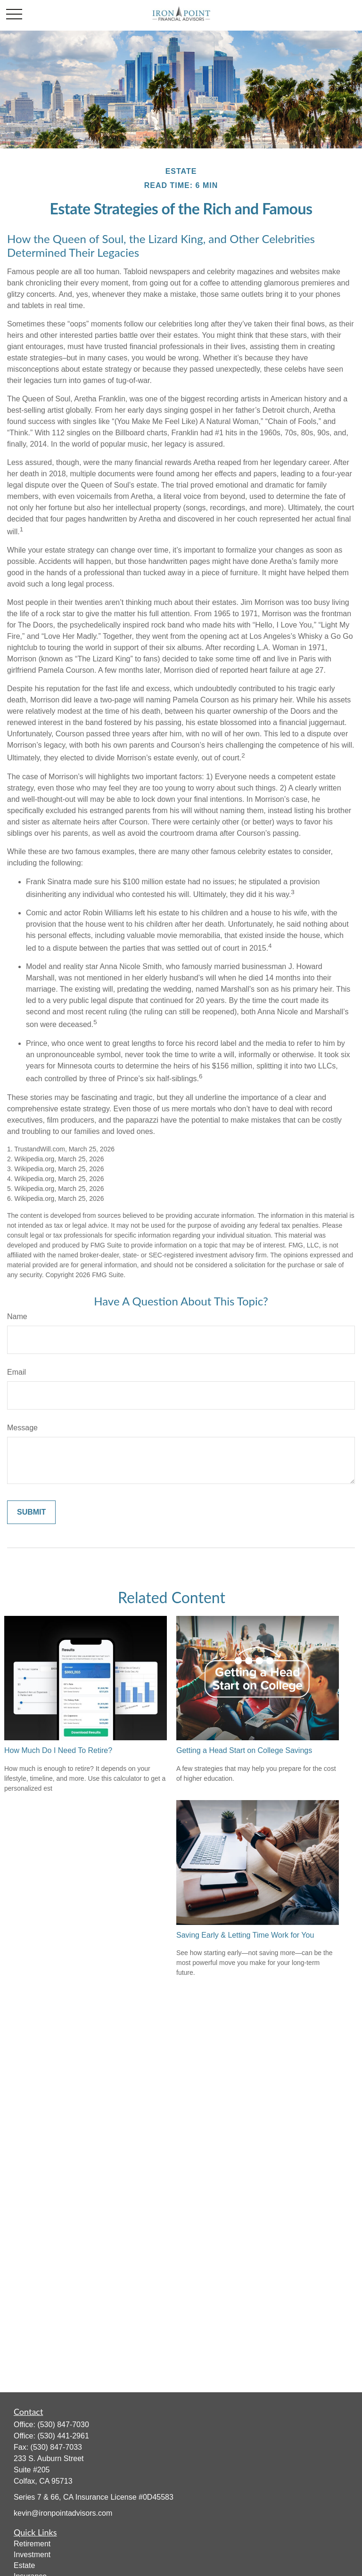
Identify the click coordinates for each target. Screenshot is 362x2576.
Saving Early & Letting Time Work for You (245, 1935)
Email (16, 1372)
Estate (24, 2565)
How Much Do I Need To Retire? (58, 1750)
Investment (32, 2555)
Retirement (32, 2544)
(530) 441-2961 (63, 2436)
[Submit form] (31, 1512)
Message (22, 1428)
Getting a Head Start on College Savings (244, 1750)
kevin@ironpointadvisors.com (63, 2513)
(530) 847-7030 (63, 2425)
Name (17, 1316)
